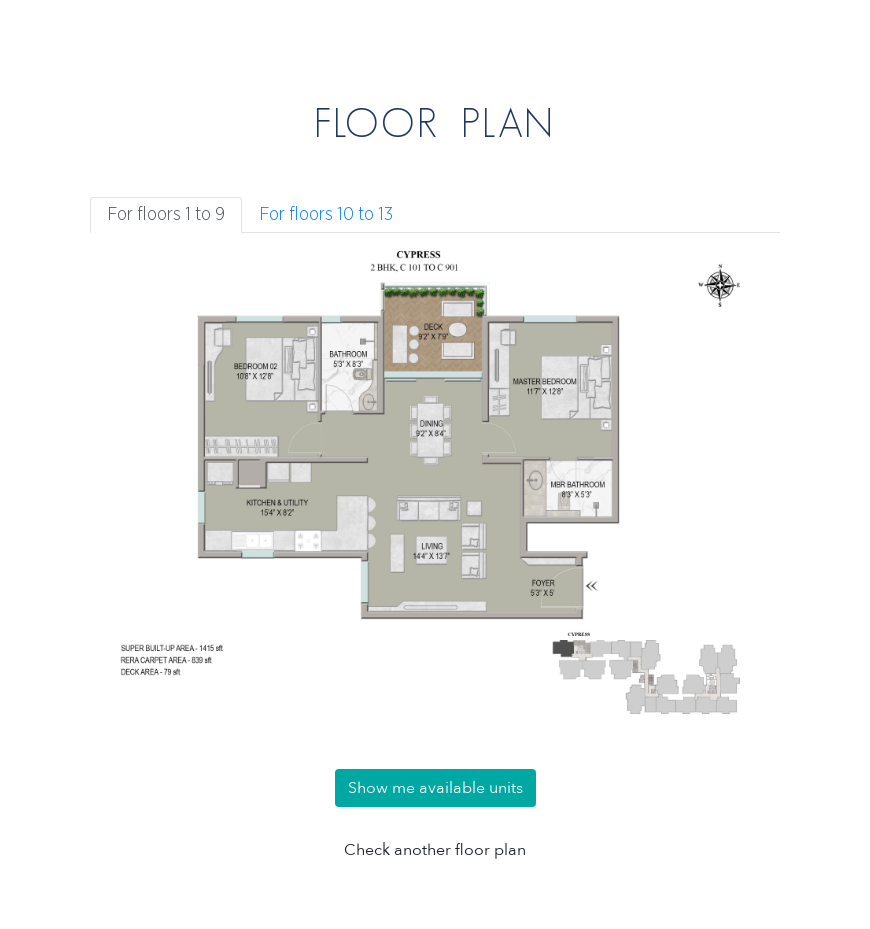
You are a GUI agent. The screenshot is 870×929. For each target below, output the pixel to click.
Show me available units (435, 788)
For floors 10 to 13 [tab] (326, 215)
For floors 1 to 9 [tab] (166, 215)
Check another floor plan (435, 850)
